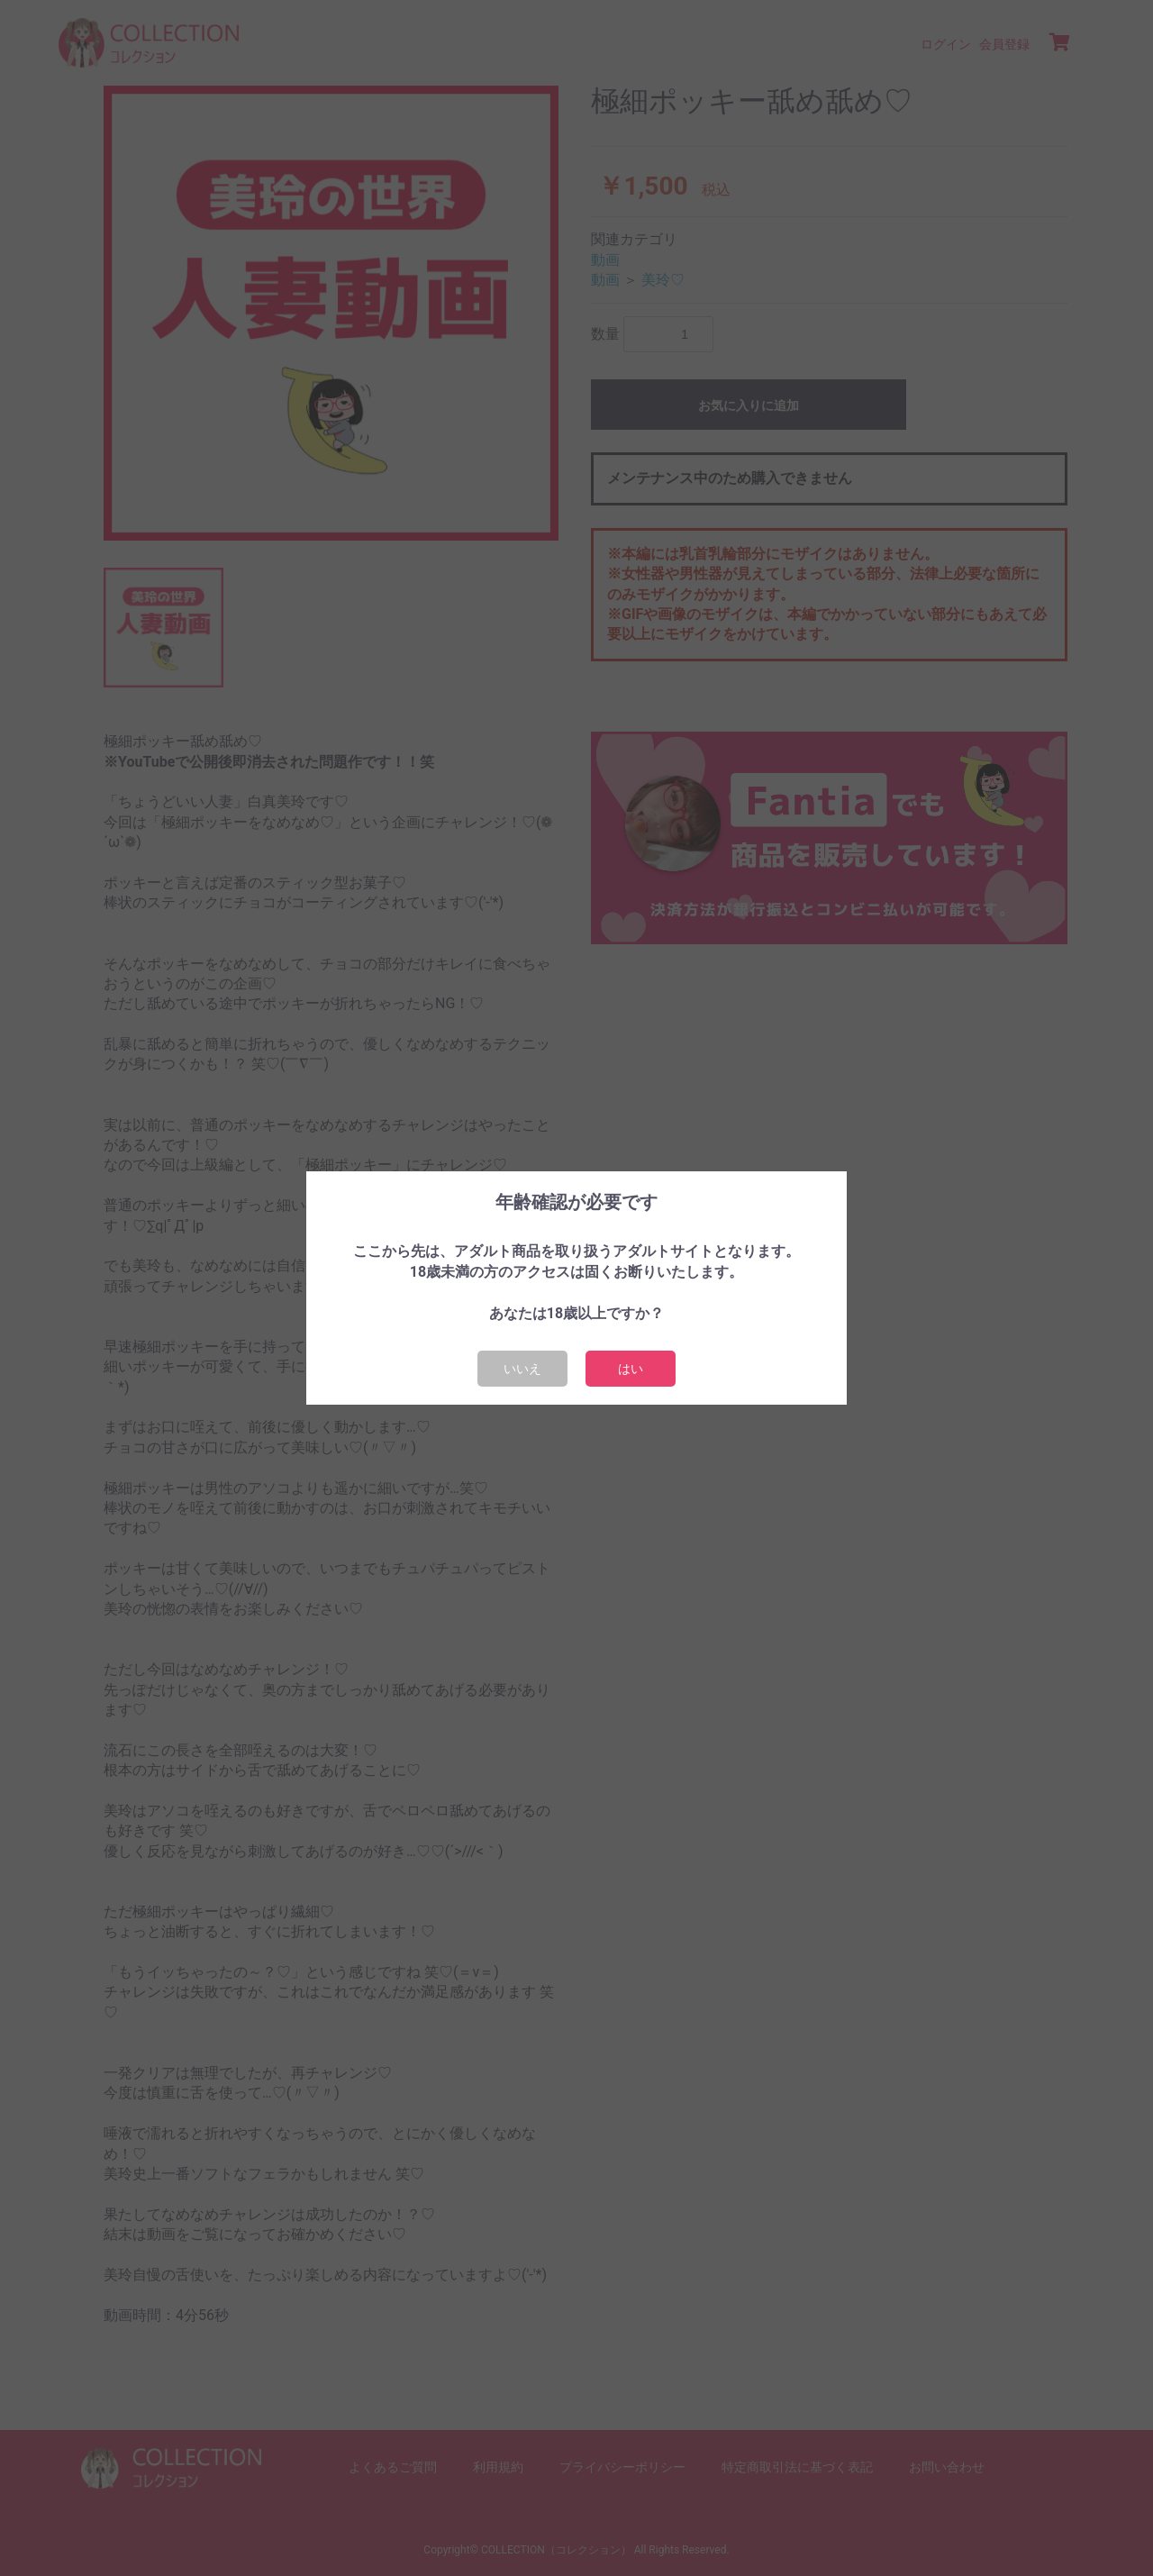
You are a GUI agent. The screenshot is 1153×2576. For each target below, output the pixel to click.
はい (630, 1368)
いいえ (522, 1368)
